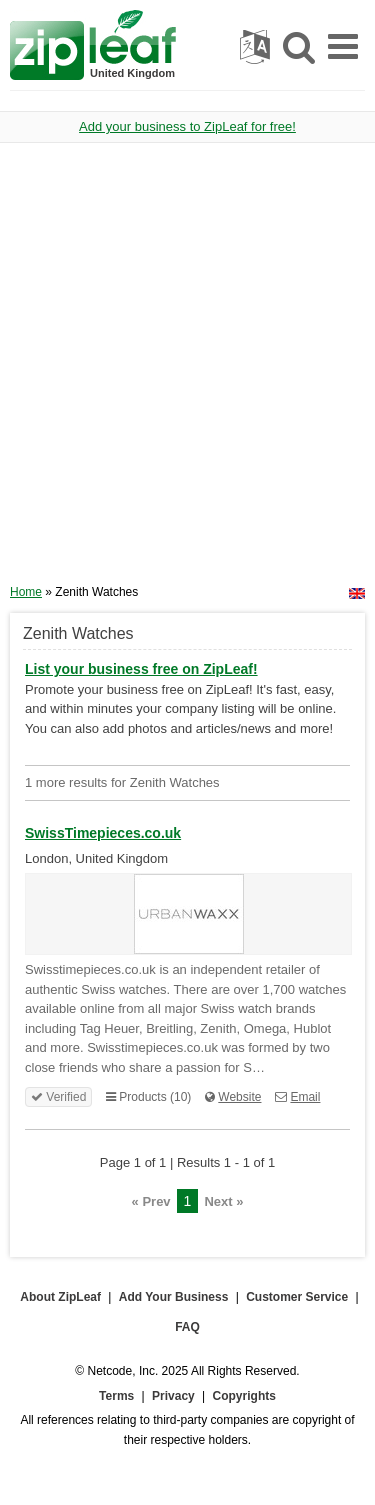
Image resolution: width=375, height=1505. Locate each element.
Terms (116, 1396)
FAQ (187, 1327)
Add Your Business (174, 1297)
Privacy (173, 1396)
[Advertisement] (187, 370)
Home (26, 592)
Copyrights (244, 1396)
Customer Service (297, 1297)
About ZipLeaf (60, 1297)
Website (239, 1097)
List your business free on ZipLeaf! (141, 669)
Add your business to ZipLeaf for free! (187, 126)
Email (305, 1097)
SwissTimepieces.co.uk (103, 833)
